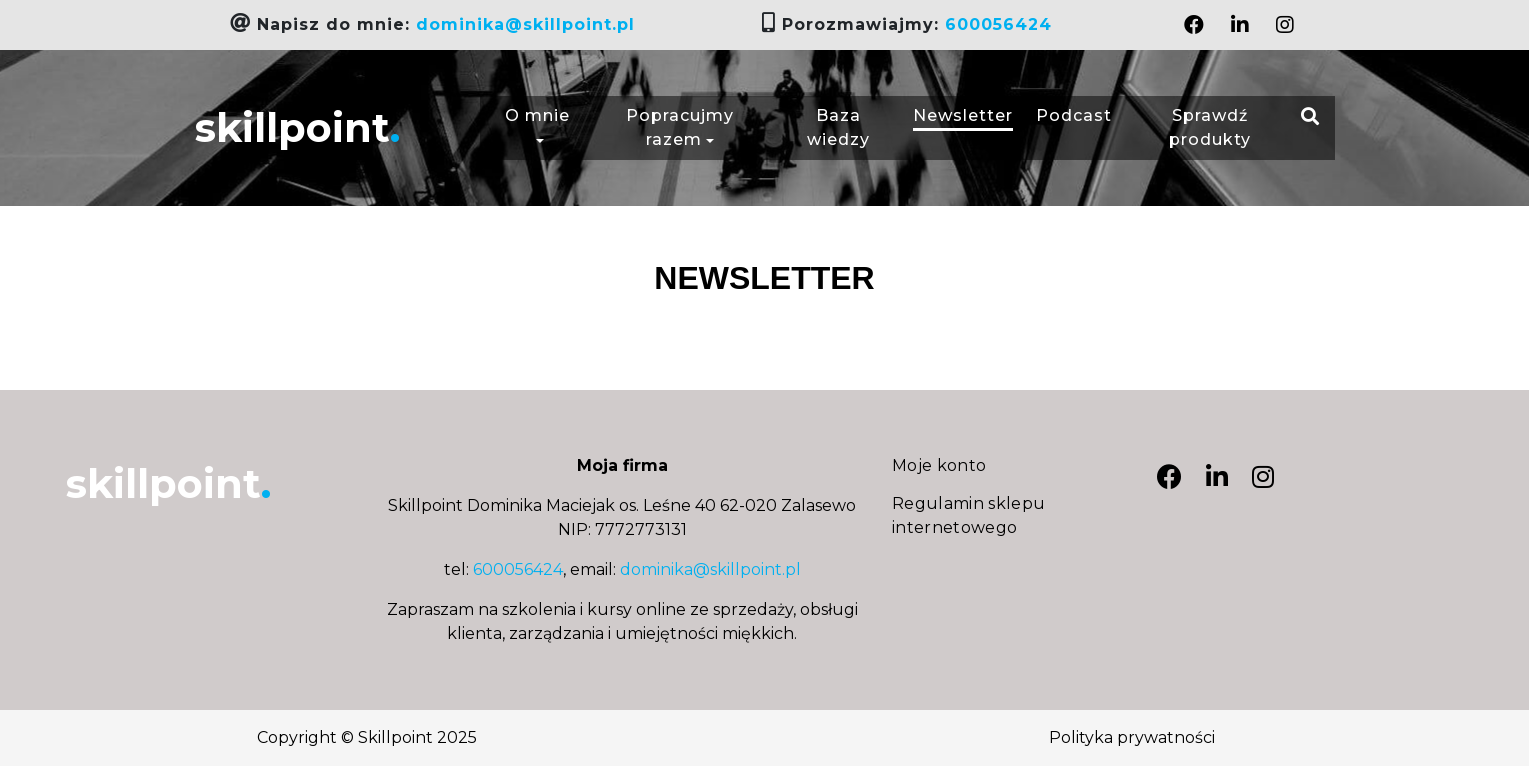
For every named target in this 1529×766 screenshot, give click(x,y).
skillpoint (297, 127)
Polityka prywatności (1132, 737)
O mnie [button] (537, 127)
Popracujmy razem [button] (680, 127)
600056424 (998, 24)
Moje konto (939, 465)
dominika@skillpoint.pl (525, 24)
